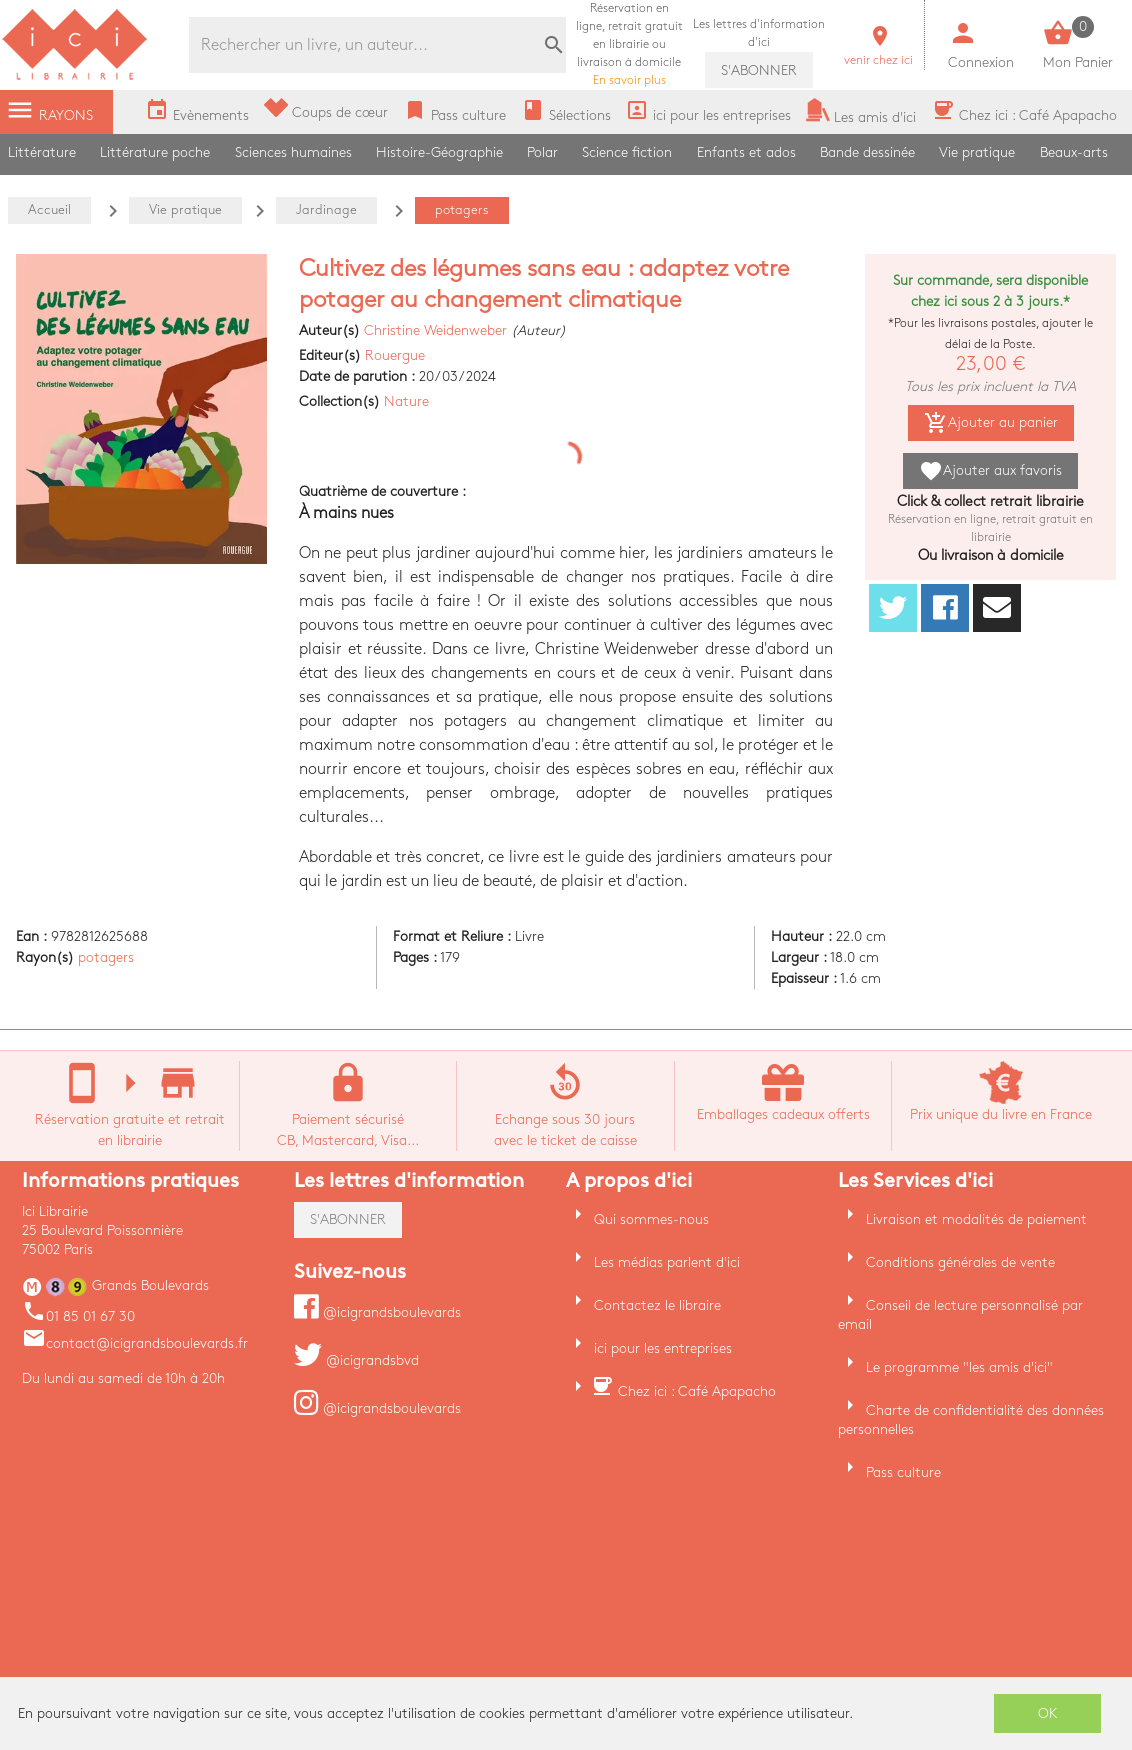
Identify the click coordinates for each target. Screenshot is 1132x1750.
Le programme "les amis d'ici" (959, 1367)
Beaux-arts (1074, 152)
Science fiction (627, 152)
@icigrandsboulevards (377, 1312)
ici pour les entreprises (663, 1348)
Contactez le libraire (657, 1305)
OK (1048, 1713)
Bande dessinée (867, 152)
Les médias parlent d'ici (667, 1262)
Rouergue (395, 355)
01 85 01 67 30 (78, 1316)
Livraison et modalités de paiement (976, 1219)
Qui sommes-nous (651, 1219)
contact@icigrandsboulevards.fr (135, 1343)
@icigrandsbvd (356, 1360)
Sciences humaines (293, 152)
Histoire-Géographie (439, 152)
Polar (542, 152)
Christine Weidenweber (435, 330)
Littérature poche (155, 152)
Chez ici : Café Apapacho (697, 1391)
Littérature (42, 152)
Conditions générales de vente (960, 1262)
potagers (106, 957)
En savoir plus (629, 44)
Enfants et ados (746, 152)
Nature (406, 401)
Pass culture (903, 1472)
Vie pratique (977, 152)
